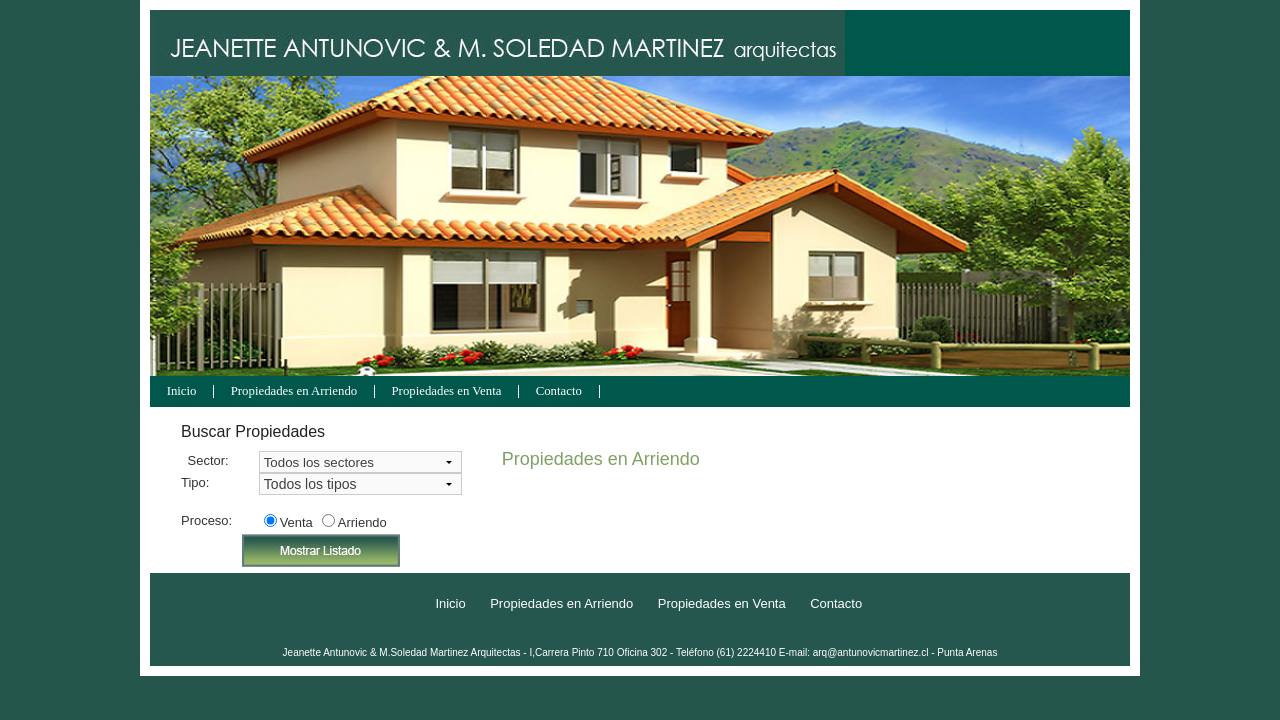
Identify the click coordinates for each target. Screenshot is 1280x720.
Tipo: (195, 482)
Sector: (208, 460)
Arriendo (362, 522)
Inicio (182, 391)
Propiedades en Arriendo (294, 391)
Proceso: (205, 520)
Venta (296, 522)
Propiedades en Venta (447, 391)
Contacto (559, 391)
